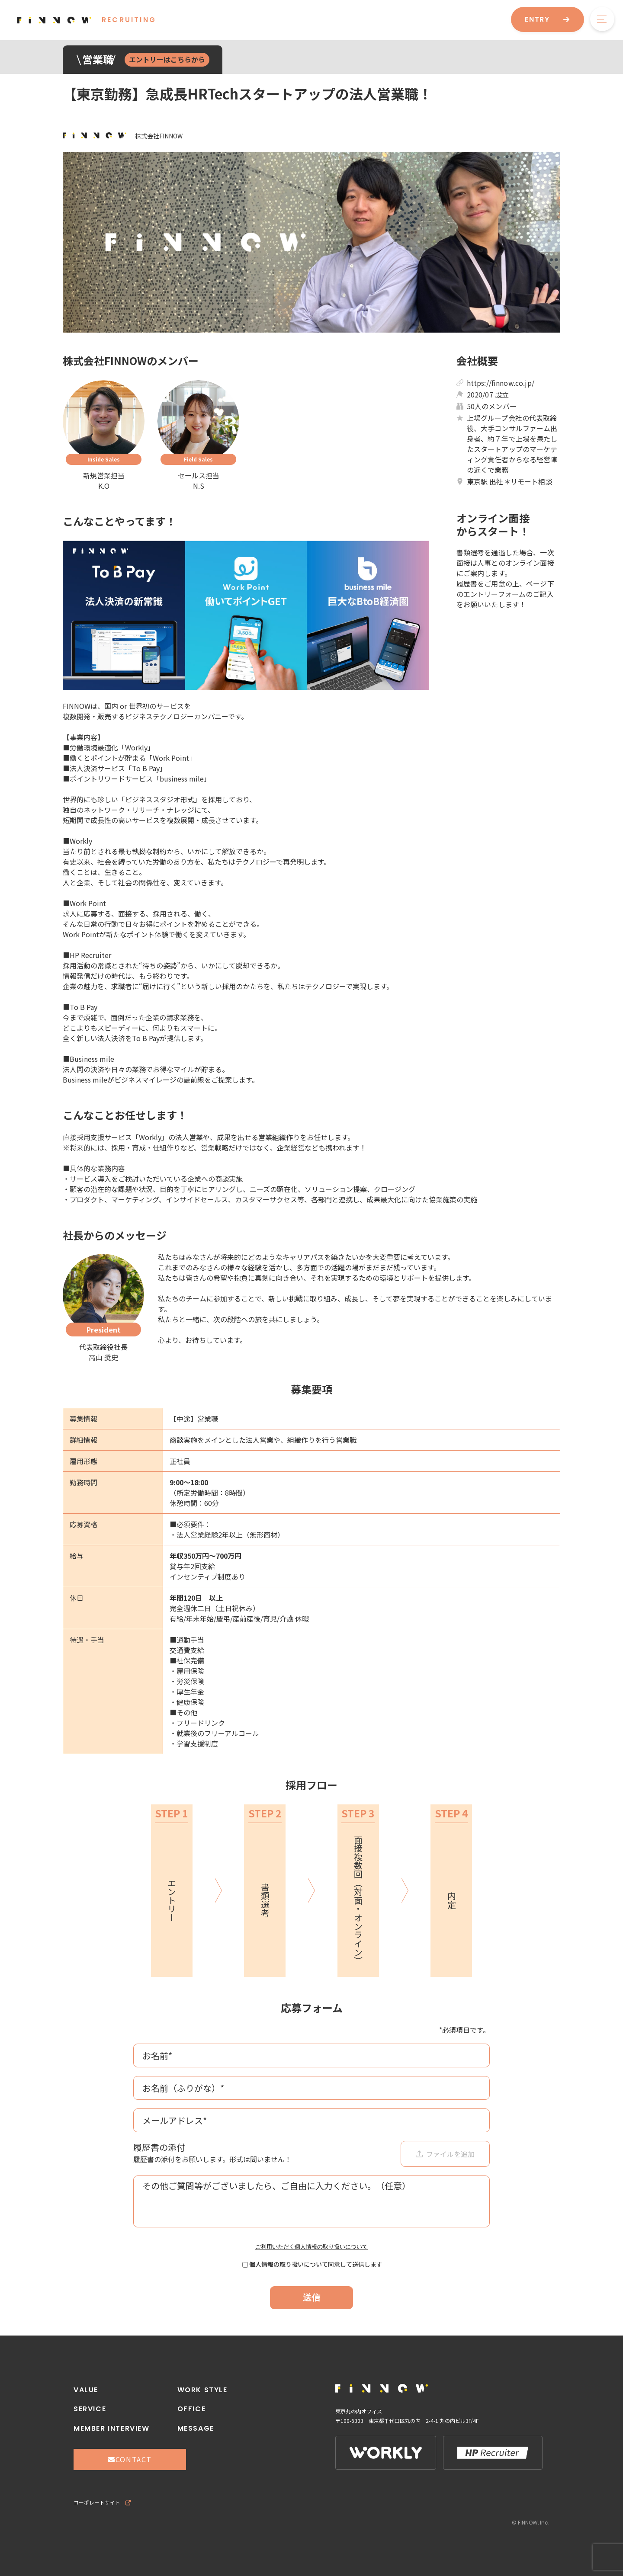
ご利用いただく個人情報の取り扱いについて (311, 2246)
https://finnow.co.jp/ (500, 383)
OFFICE (191, 2409)
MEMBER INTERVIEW (112, 2428)
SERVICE (90, 2409)
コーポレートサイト (102, 2502)
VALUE (86, 2390)
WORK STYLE (202, 2390)
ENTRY (547, 19)
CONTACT (130, 2459)
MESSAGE (195, 2428)
